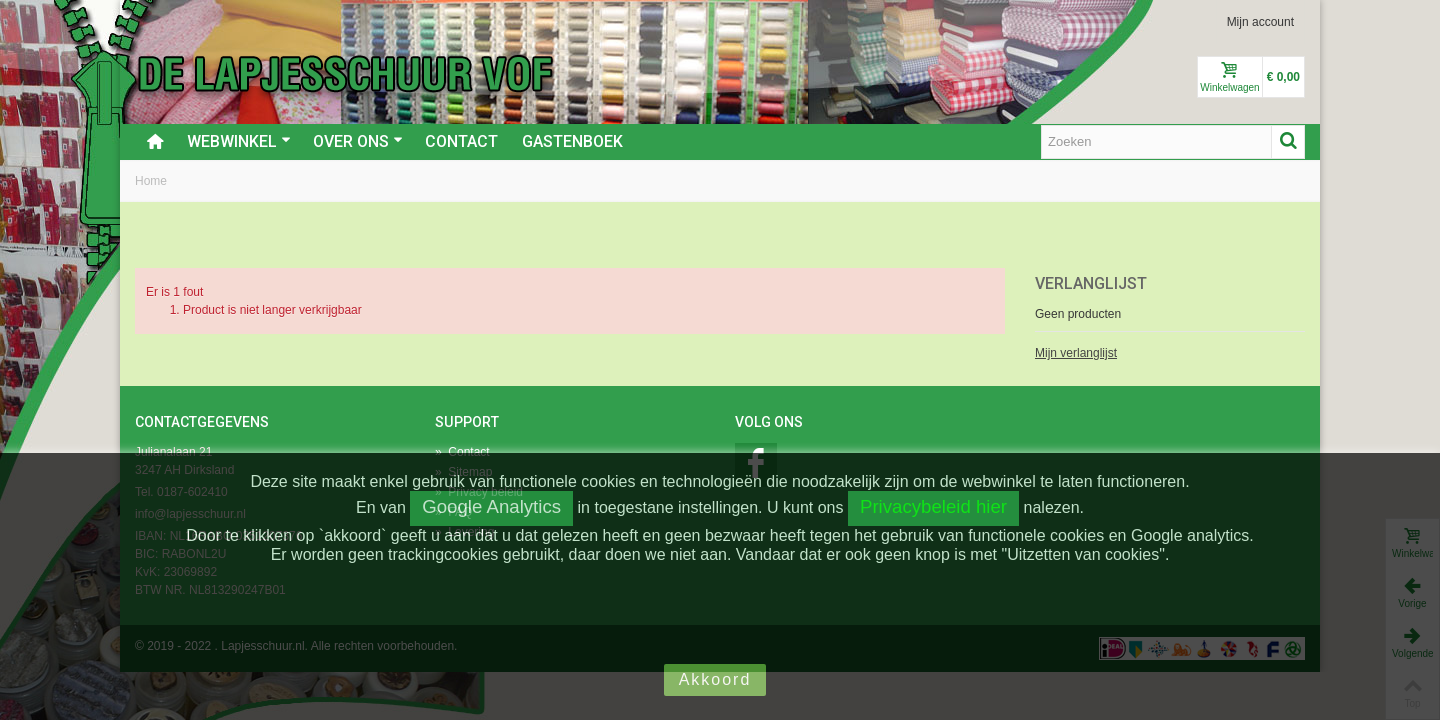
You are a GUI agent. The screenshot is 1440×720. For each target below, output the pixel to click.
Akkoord (715, 679)
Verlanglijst (1091, 283)
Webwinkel (239, 141)
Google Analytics (491, 506)
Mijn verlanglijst (1076, 353)
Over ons (358, 141)
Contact (461, 141)
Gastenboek (572, 141)
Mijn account (1260, 22)
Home (151, 181)
